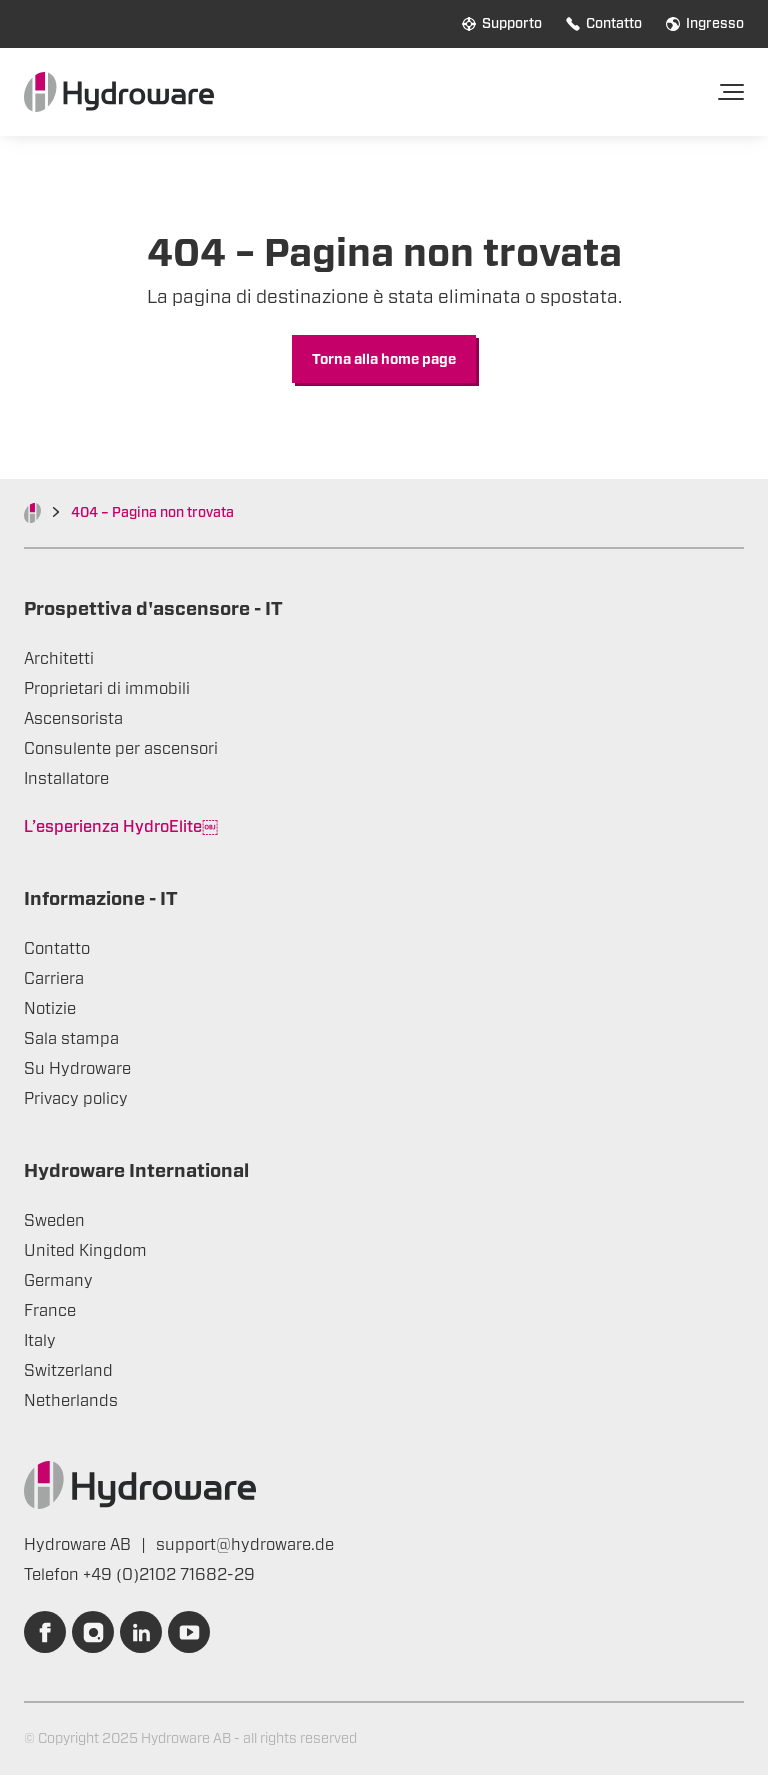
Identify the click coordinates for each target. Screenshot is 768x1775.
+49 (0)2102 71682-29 (169, 1575)
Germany (58, 1281)
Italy (40, 1341)
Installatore (66, 779)
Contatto (604, 24)
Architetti (59, 659)
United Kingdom (85, 1251)
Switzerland (68, 1371)
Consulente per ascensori (121, 749)
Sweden (54, 1221)
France (50, 1311)
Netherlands (71, 1401)
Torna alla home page (384, 360)
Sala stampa (71, 1039)
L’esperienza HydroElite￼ (121, 827)
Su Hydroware (77, 1069)
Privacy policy (76, 1099)
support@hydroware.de (245, 1545)
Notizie (50, 1009)
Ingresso (705, 24)
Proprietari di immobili (107, 689)
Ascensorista (73, 719)
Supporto (502, 24)
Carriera (54, 979)
